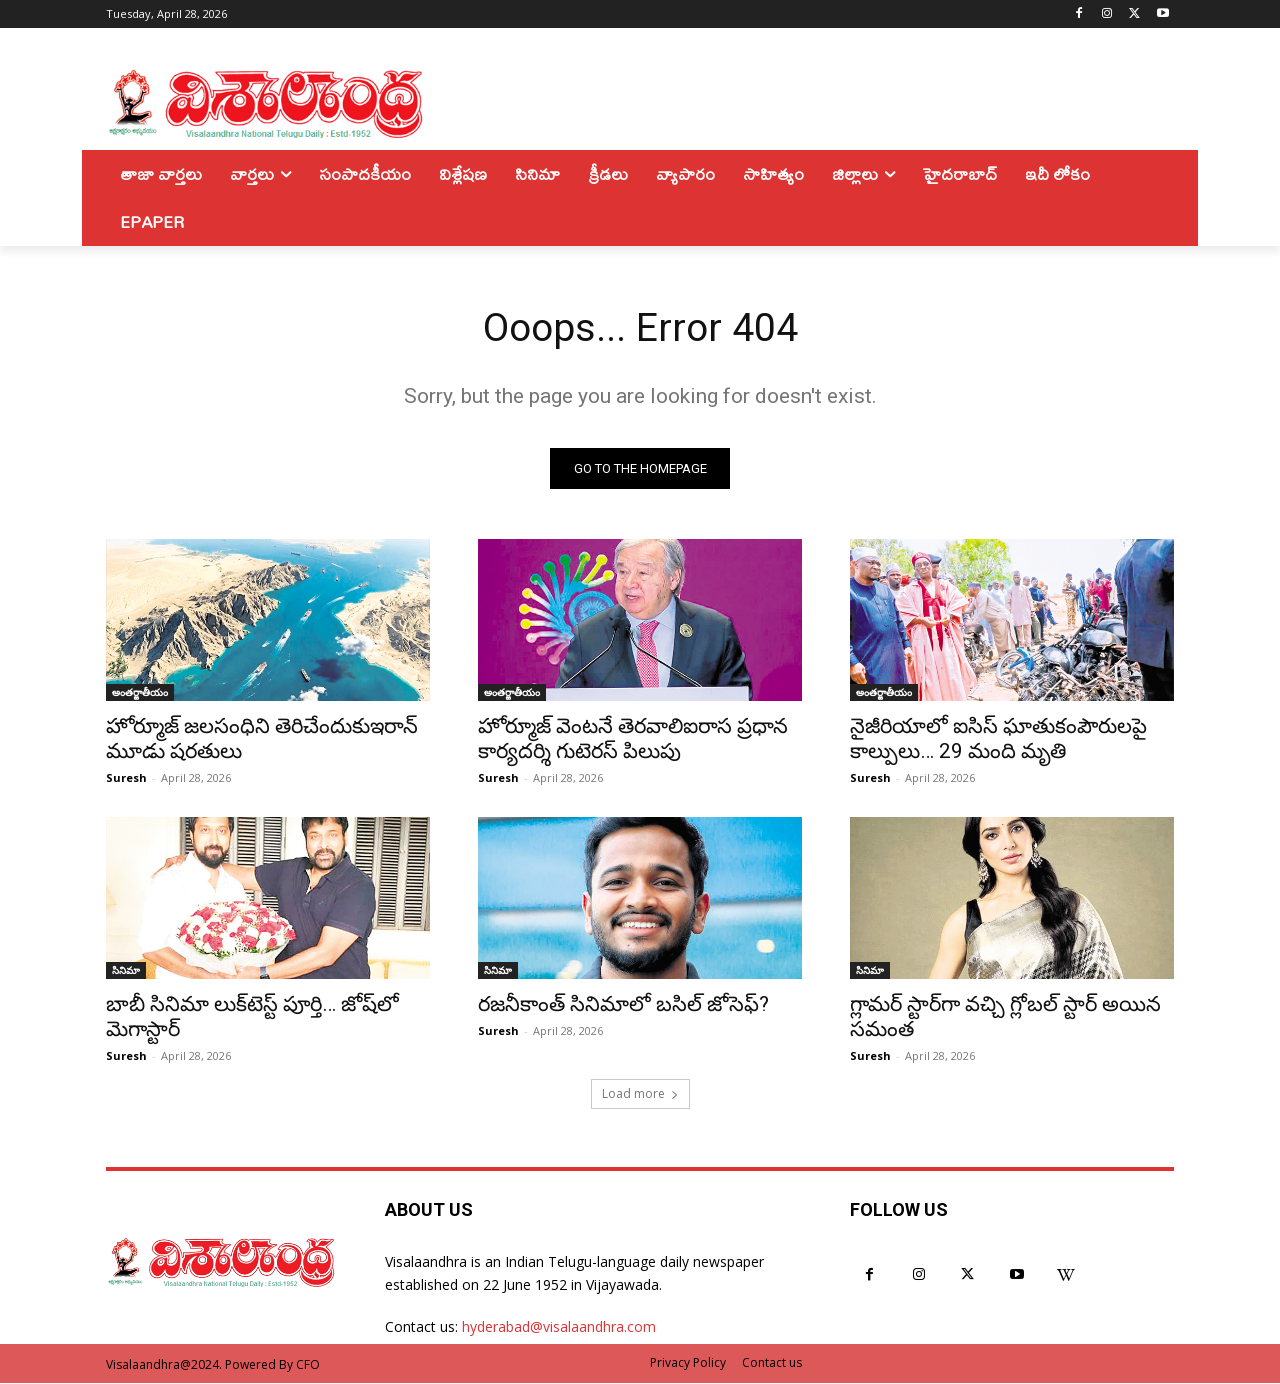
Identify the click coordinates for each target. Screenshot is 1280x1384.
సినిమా (126, 971)
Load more (640, 1094)
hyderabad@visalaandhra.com (559, 1328)
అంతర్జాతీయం (140, 693)
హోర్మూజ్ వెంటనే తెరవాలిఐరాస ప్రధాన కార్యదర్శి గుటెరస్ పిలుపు (633, 739)
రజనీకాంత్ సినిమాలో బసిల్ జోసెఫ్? (623, 1005)
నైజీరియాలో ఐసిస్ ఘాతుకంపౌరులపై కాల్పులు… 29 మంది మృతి (998, 739)
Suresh (126, 778)
